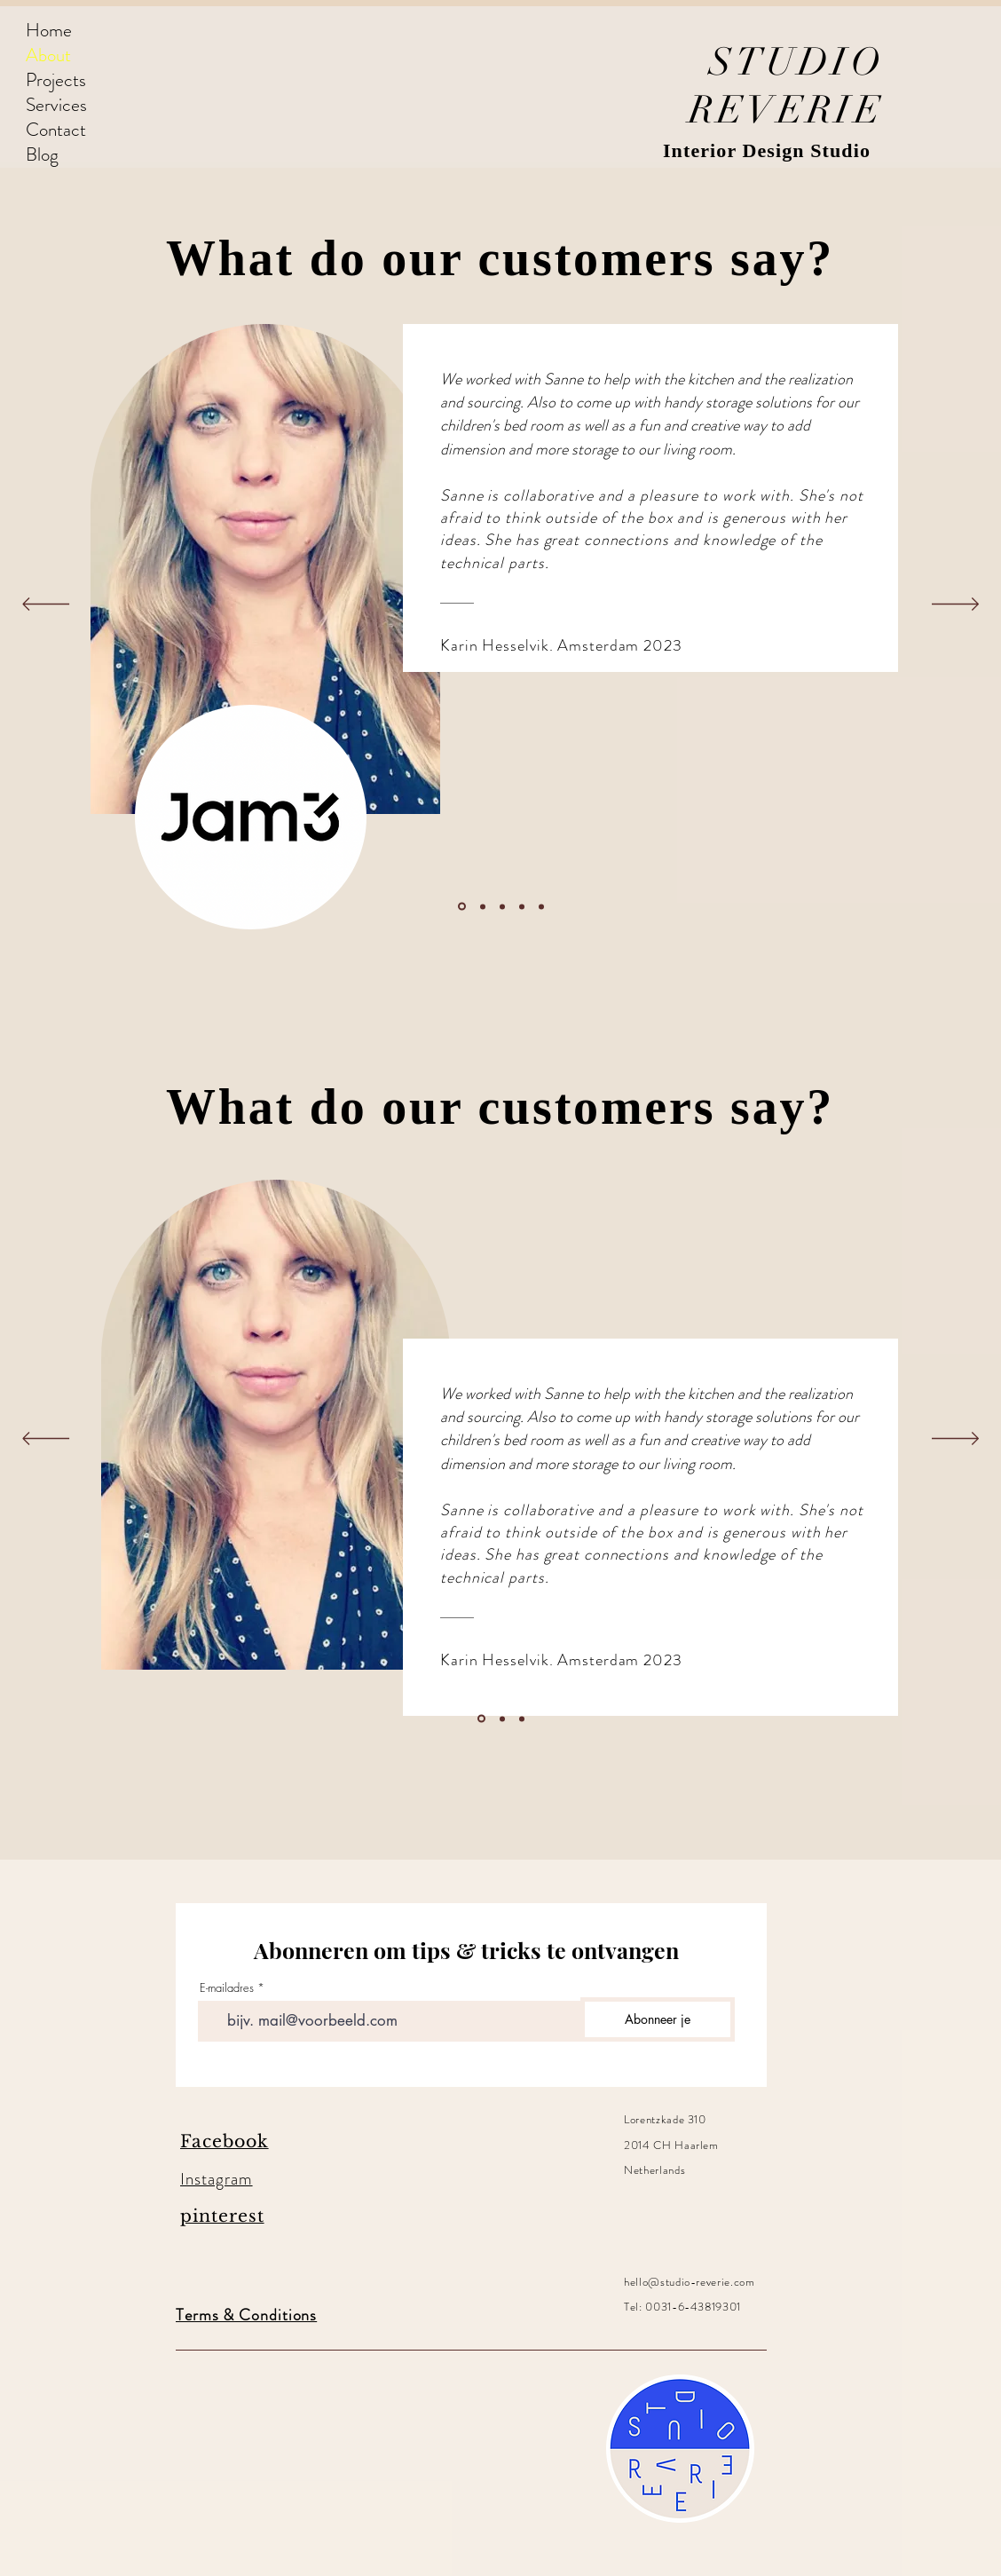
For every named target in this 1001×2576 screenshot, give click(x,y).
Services (56, 104)
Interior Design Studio (767, 150)
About (48, 55)
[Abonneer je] (657, 2019)
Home (49, 30)
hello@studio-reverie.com (689, 2281)
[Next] (955, 605)
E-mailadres (227, 1988)
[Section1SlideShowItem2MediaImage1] (482, 906)
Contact (56, 129)
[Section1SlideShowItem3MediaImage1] (521, 1718)
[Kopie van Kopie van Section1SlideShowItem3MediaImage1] (541, 906)
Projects (56, 79)
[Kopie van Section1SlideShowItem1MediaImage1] (502, 906)
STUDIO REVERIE (786, 86)
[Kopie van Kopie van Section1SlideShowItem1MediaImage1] (521, 906)
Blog (42, 154)
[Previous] (45, 605)
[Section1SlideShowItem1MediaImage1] (462, 907)
